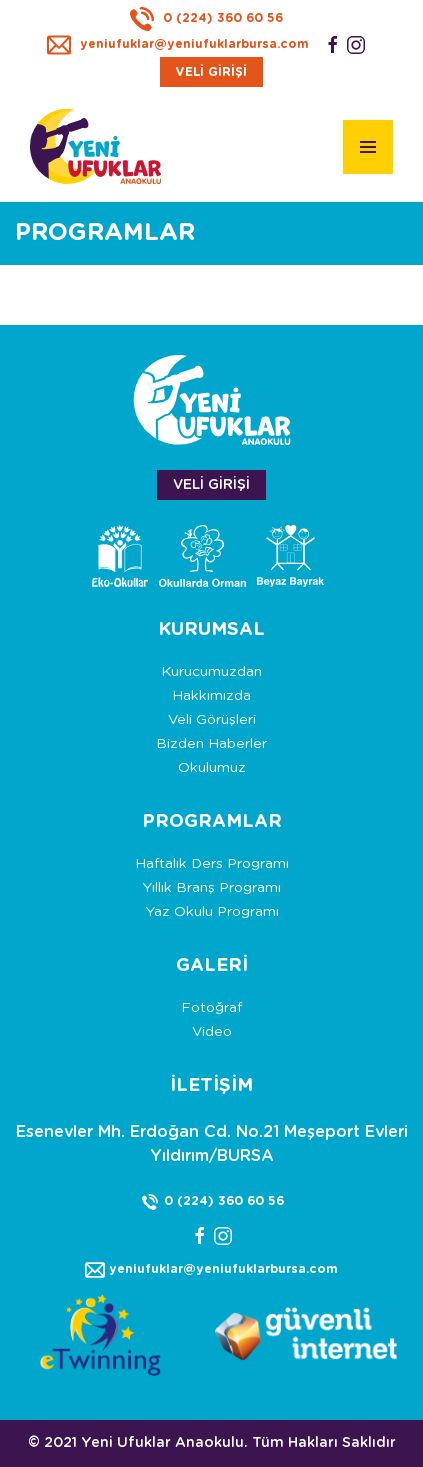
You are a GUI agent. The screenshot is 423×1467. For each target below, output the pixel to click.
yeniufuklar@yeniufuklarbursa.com (178, 44)
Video (212, 1032)
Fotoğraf (211, 1008)
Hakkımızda (211, 696)
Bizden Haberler (211, 744)
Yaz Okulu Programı (212, 912)
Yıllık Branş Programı (211, 888)
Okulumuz (212, 768)
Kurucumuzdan (211, 672)
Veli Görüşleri (212, 720)
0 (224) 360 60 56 (206, 18)
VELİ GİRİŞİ (211, 72)
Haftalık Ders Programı (212, 864)
